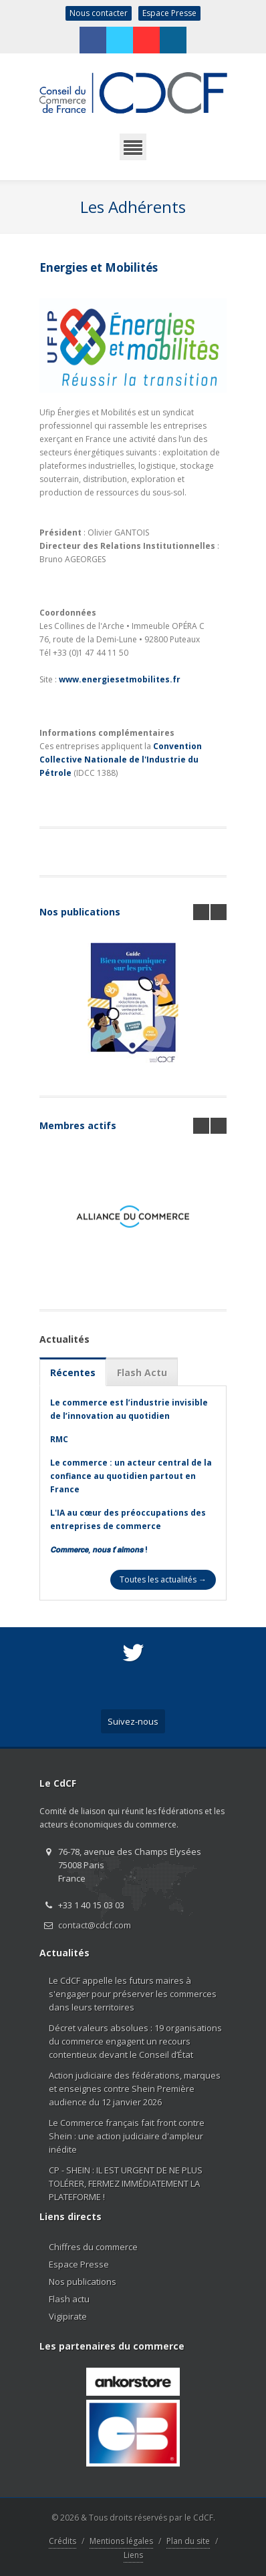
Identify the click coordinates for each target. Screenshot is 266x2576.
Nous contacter (99, 13)
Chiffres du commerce (93, 2247)
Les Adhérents (133, 207)
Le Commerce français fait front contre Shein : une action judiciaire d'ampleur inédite (127, 2136)
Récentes (73, 1372)
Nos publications (79, 911)
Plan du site (188, 2541)
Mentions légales (121, 2541)
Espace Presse (169, 13)
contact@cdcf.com (94, 1925)
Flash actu (69, 2299)
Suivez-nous (133, 1721)
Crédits (62, 2541)
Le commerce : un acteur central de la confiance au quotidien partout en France (131, 1476)
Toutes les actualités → (163, 1579)
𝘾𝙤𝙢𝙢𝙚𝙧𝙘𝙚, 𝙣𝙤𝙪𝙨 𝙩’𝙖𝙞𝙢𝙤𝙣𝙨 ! (99, 1549)
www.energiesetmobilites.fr (119, 679)
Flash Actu (142, 1372)
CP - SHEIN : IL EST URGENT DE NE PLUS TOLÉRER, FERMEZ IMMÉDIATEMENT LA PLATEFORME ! (126, 2183)
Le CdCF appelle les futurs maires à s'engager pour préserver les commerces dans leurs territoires (133, 1993)
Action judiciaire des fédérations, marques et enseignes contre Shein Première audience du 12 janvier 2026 (135, 2088)
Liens (133, 2555)
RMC (59, 1439)
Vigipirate (68, 2316)
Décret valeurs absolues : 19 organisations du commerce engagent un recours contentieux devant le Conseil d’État (135, 2041)
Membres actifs (77, 1125)
